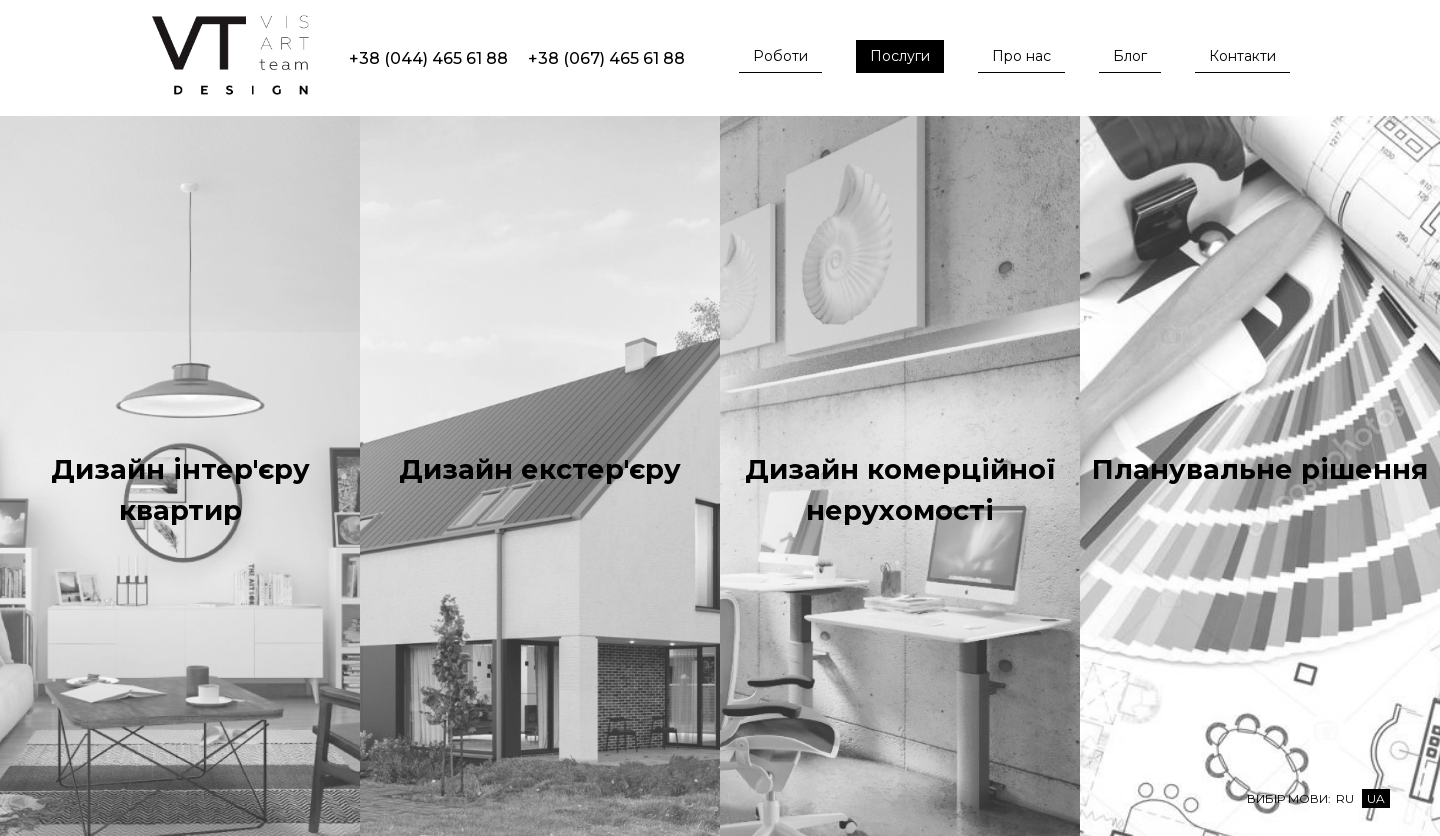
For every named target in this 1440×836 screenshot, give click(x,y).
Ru (1345, 798)
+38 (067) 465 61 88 (606, 58)
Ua (1376, 798)
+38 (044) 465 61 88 (428, 58)
